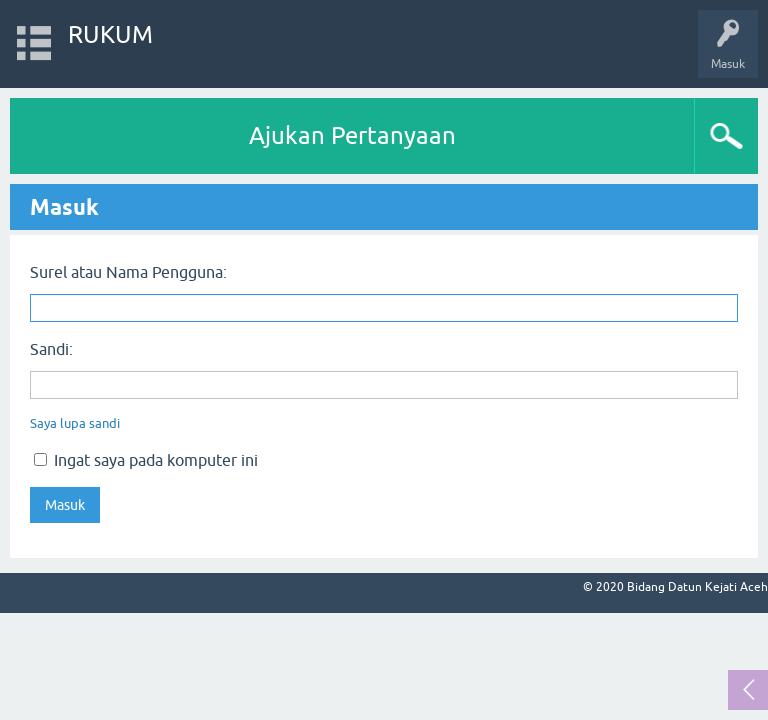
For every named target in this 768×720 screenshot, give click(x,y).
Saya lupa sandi (75, 423)
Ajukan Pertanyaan (352, 135)
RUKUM (110, 34)
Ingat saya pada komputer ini (146, 460)
